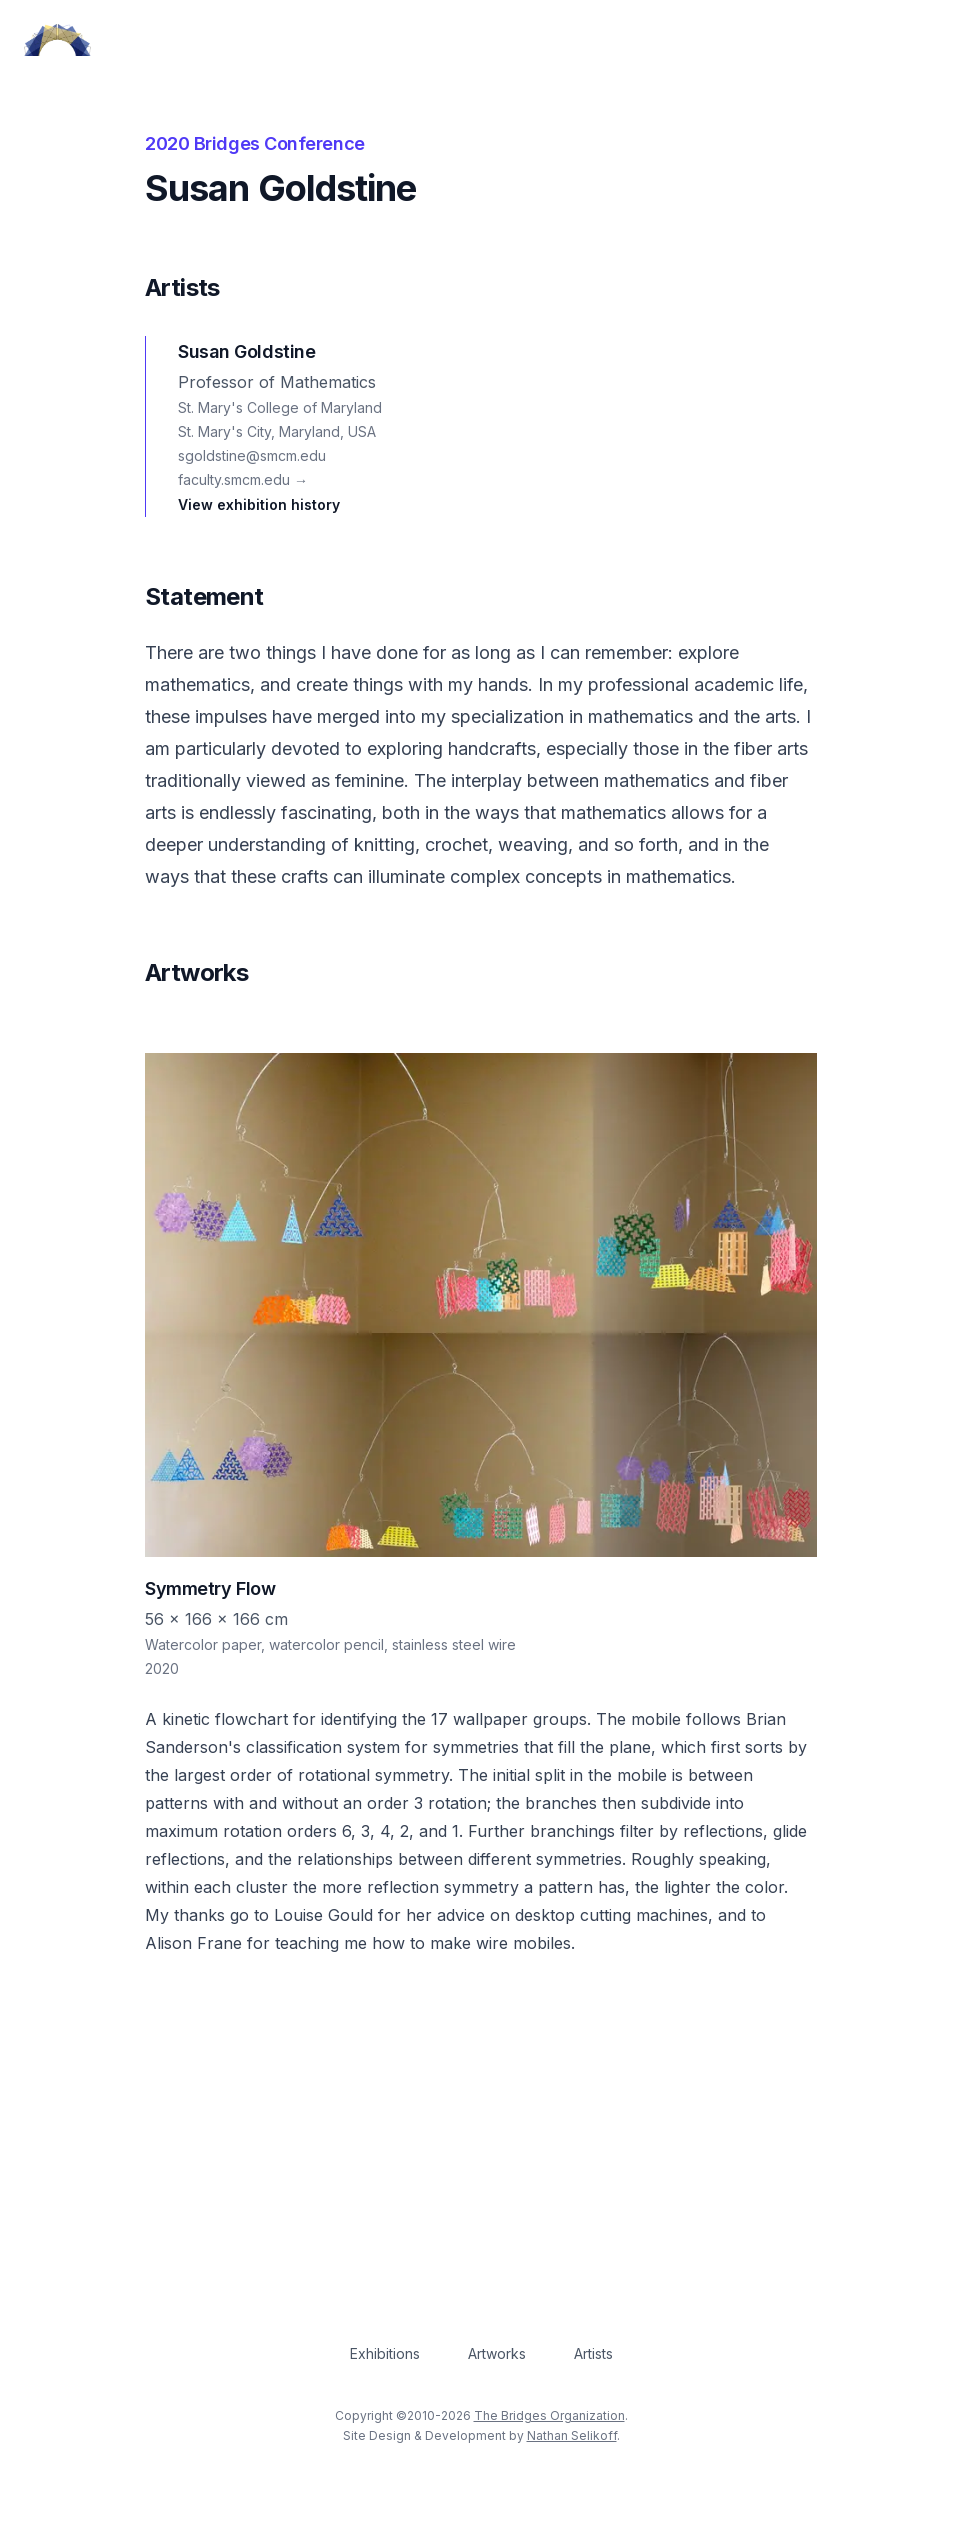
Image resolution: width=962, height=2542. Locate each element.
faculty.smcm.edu (243, 479)
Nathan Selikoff (572, 2435)
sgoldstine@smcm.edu (252, 455)
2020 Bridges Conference (255, 143)
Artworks (497, 2353)
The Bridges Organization (549, 2415)
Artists (593, 2353)
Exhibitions (385, 2353)
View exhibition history (259, 504)
